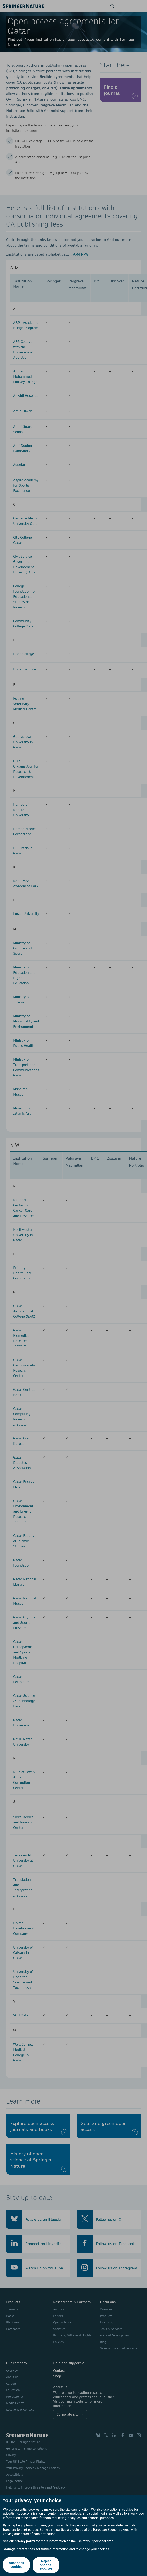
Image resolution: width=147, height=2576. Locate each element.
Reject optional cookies (46, 2565)
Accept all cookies (16, 2565)
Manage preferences (19, 2549)
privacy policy (25, 2541)
